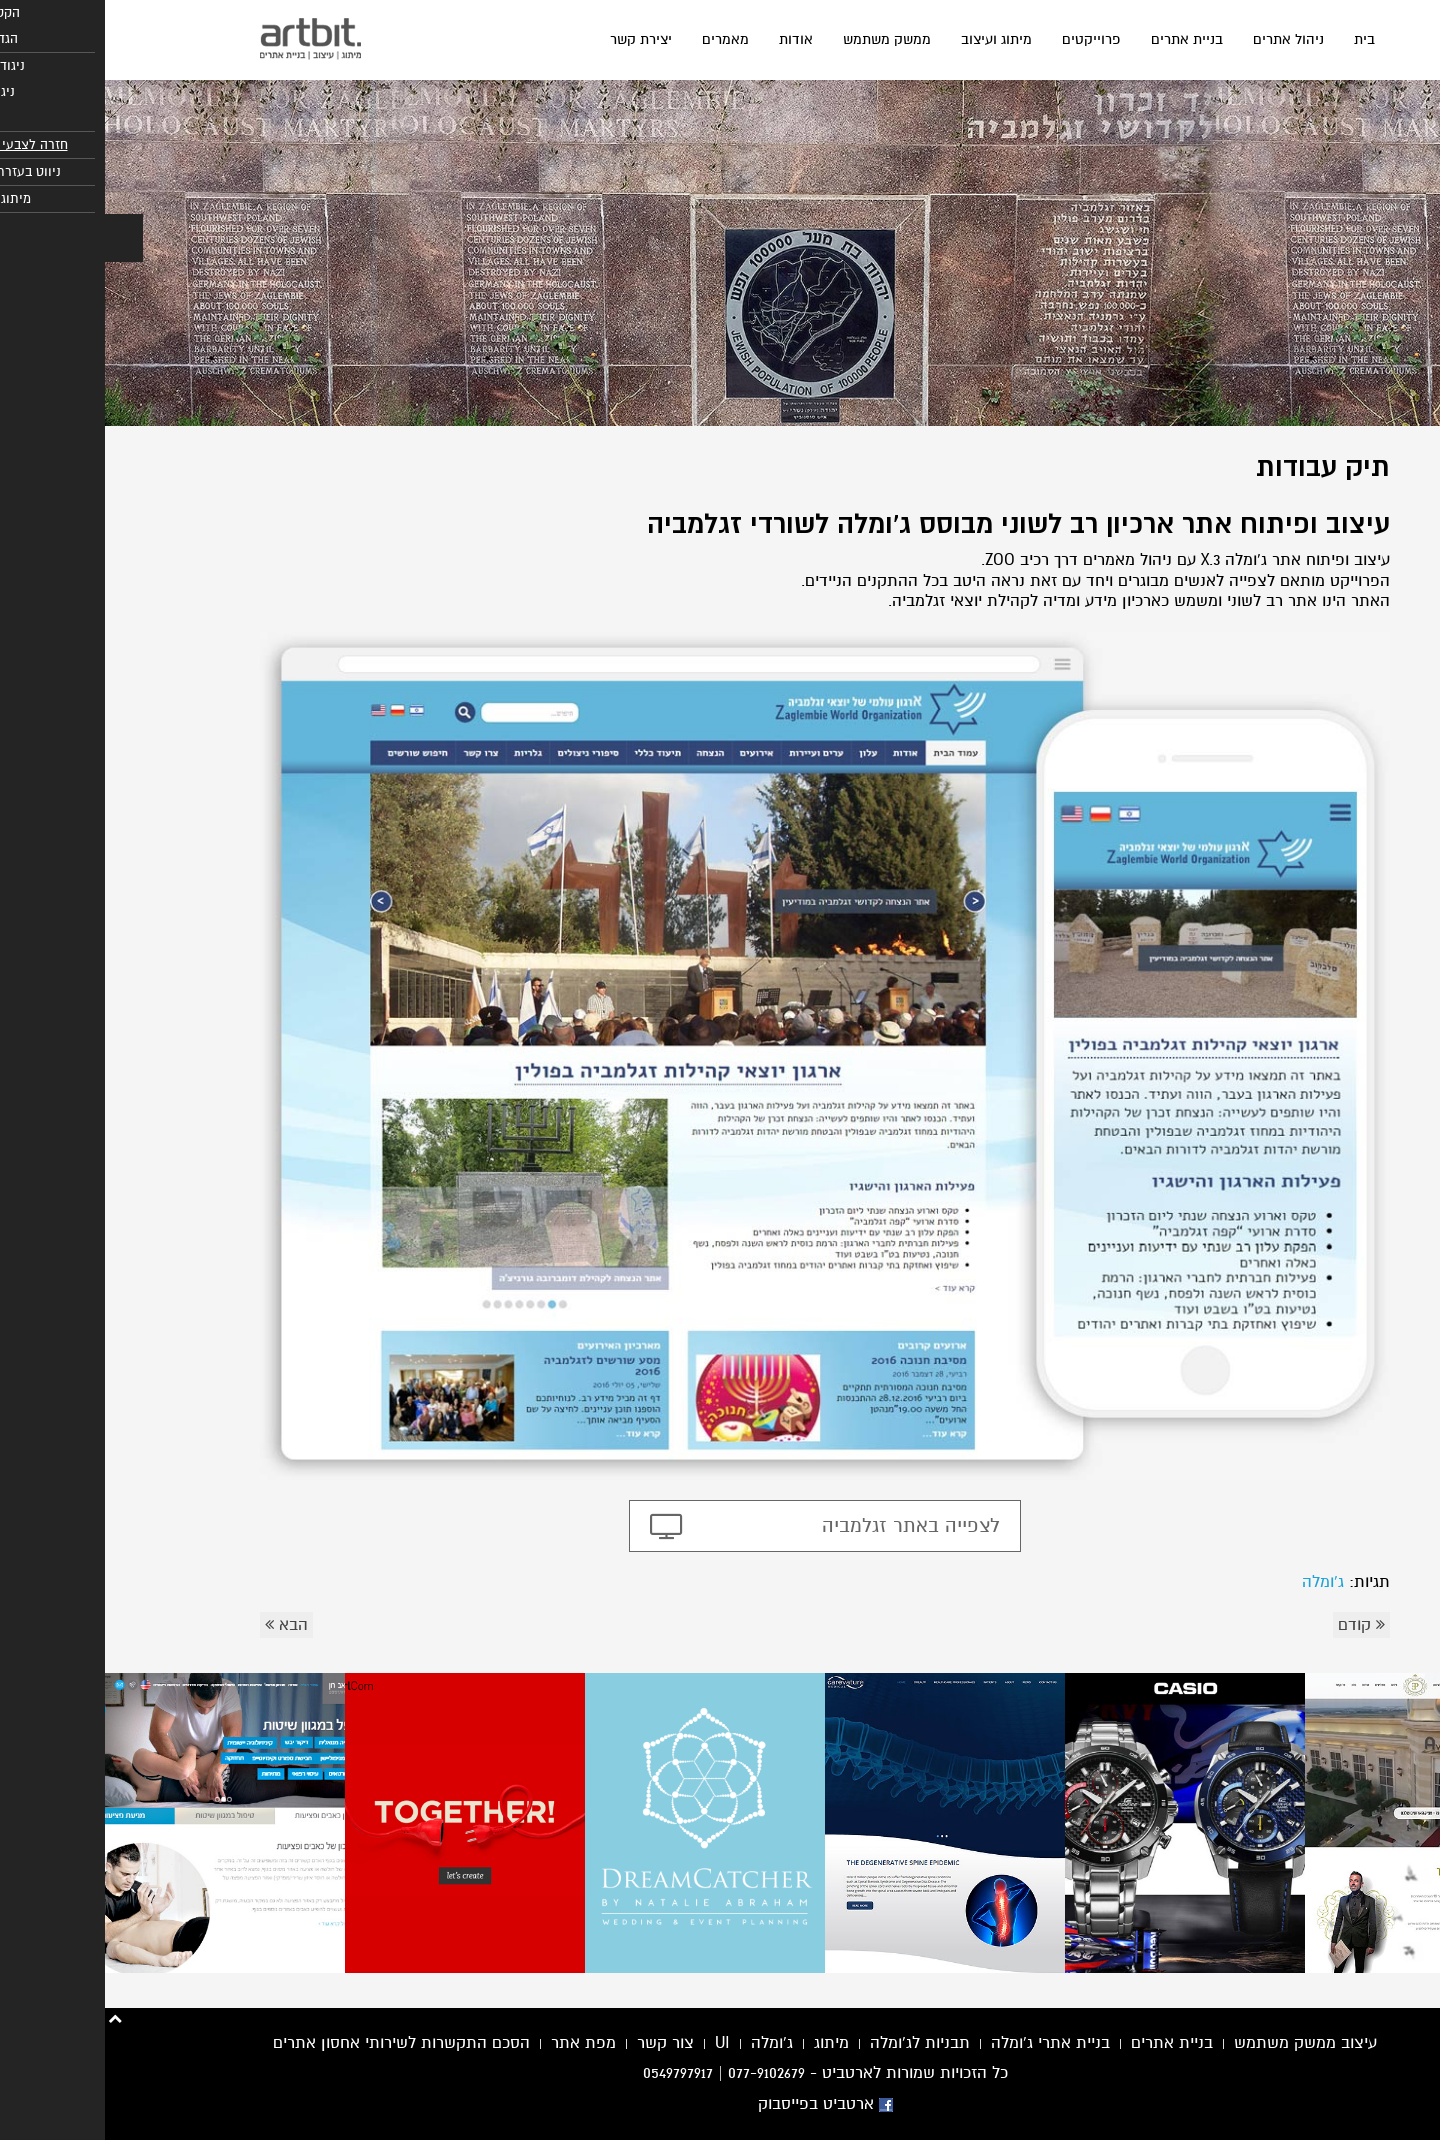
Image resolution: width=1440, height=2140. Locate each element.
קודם (1256, 1625)
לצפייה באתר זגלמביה (806, 1525)
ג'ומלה (1218, 1582)
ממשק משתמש (782, 39)
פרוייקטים (986, 39)
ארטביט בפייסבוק (720, 2104)
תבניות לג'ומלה (815, 2043)
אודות (691, 39)
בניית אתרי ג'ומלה (945, 2043)
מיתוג (726, 2043)
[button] (19, 238)
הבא (181, 1625)
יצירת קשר (536, 39)
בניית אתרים (1082, 39)
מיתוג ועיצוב (891, 39)
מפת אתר (478, 2043)
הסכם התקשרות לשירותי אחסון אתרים (296, 2043)
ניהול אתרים (1183, 39)
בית (1259, 39)
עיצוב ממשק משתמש (1200, 2043)
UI (617, 2043)
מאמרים (620, 39)
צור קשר (560, 2043)
